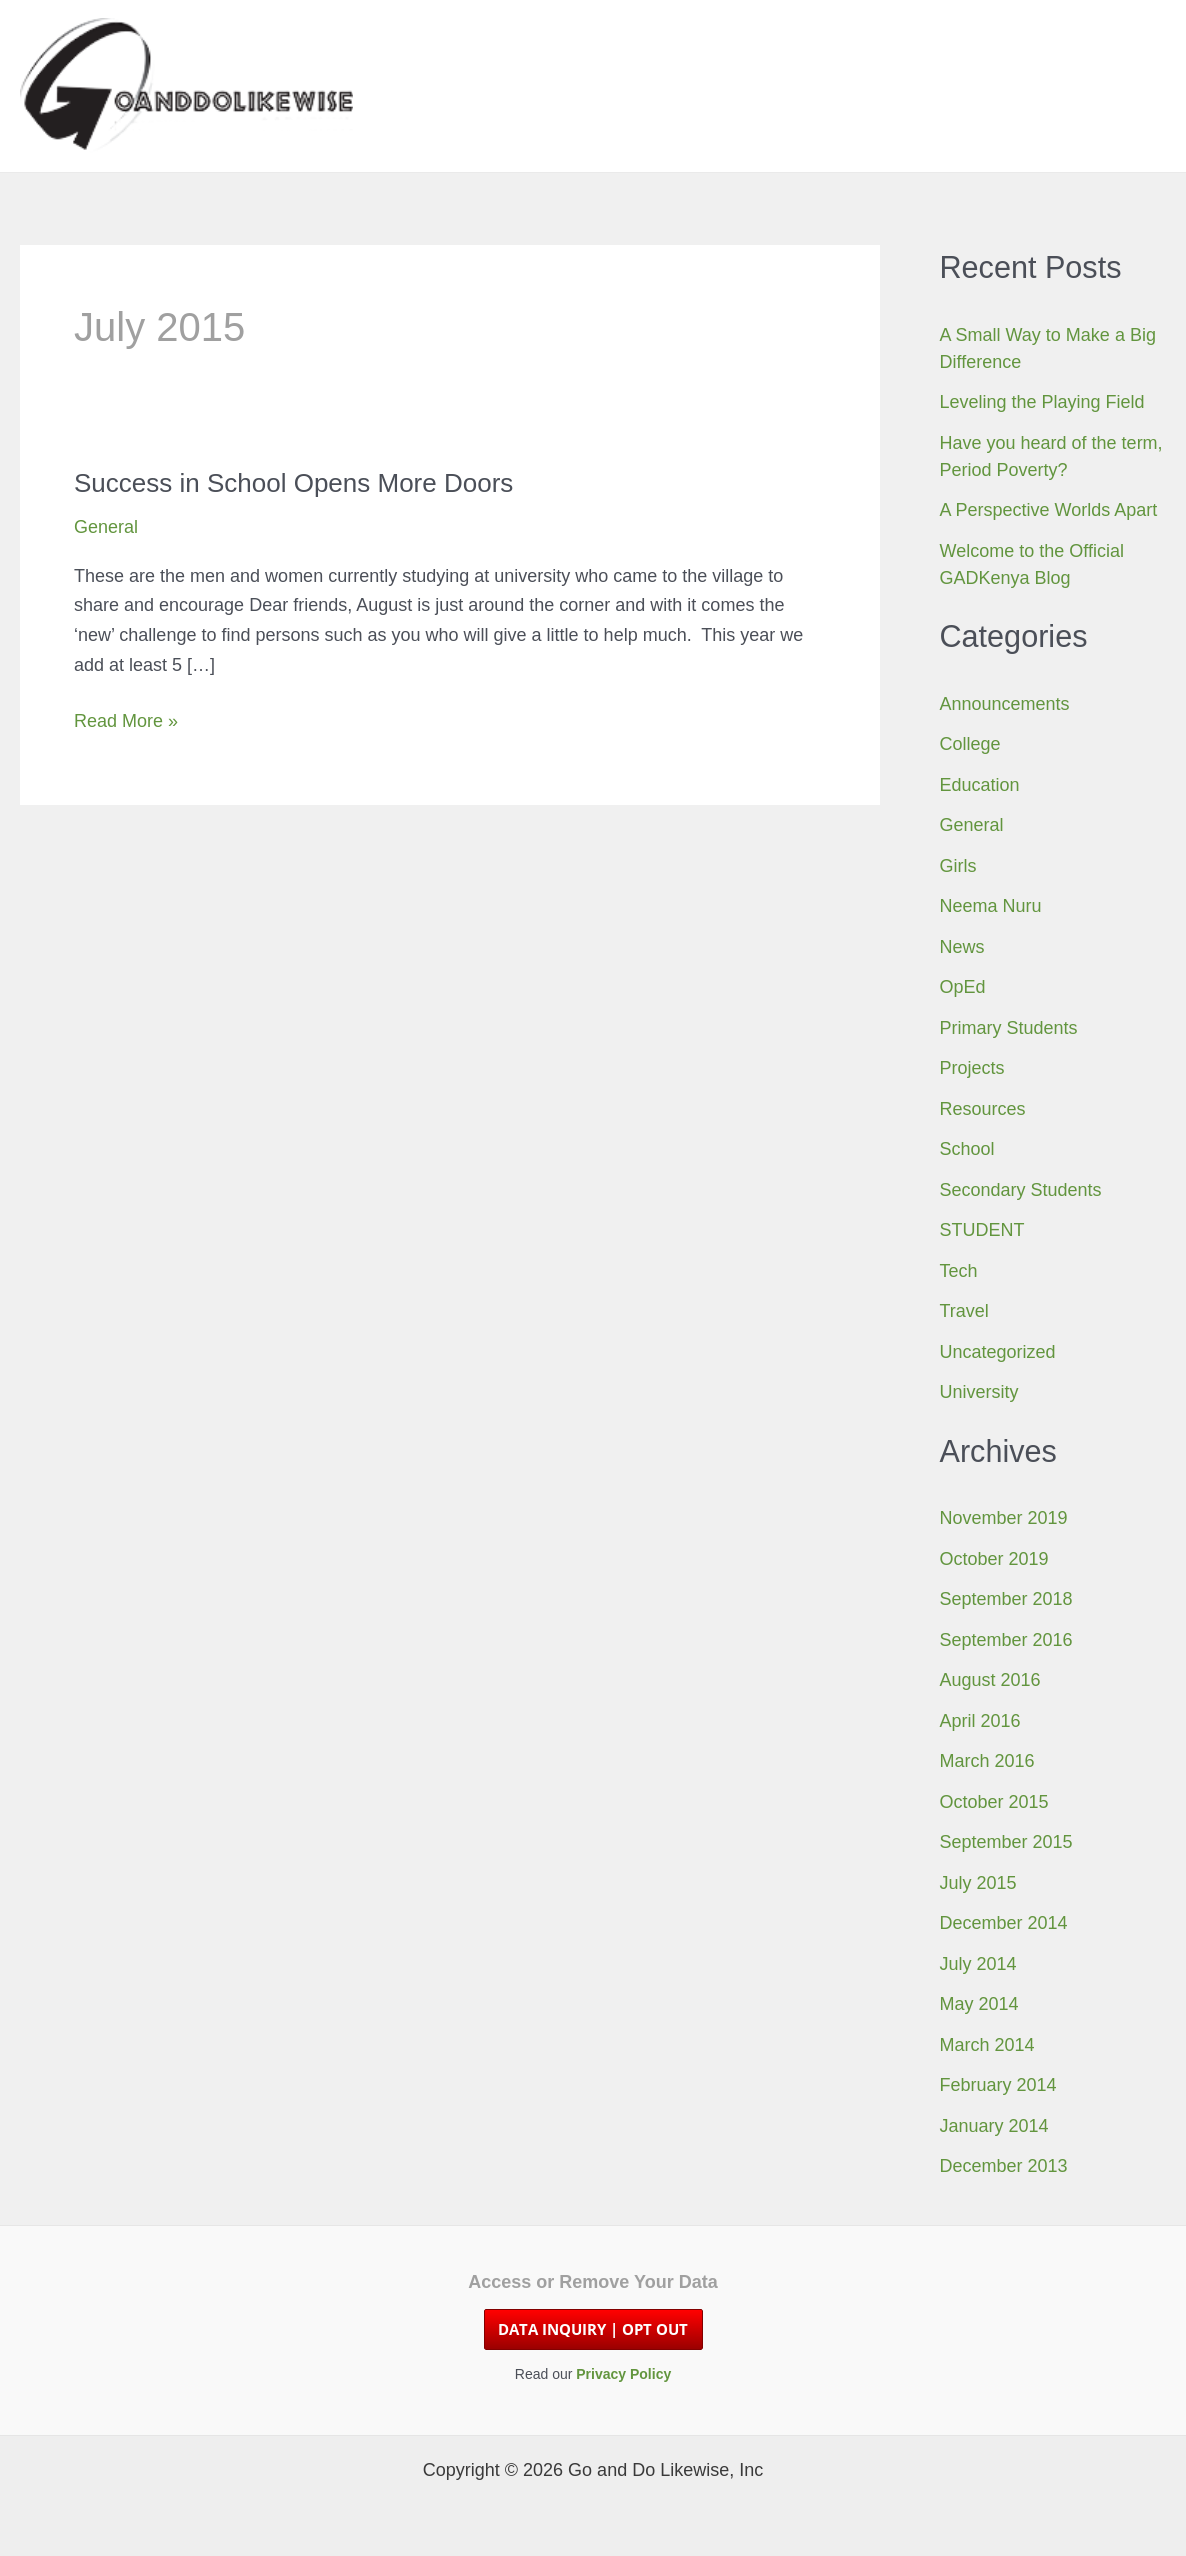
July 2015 (978, 1883)
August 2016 (990, 1680)
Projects (972, 1068)
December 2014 (1004, 1923)
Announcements (1005, 704)
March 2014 (987, 2045)
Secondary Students (1021, 1190)
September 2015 (1006, 1842)
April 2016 (980, 1721)
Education (980, 785)
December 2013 (1004, 2166)
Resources (983, 1109)
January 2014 (994, 2126)
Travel (964, 1311)
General (106, 527)
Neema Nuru (991, 906)
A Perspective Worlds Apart (1049, 510)
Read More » (126, 722)
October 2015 (994, 1802)
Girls (958, 866)
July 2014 (978, 1964)
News (962, 947)
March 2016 (987, 1761)
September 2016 (1006, 1640)
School (967, 1149)
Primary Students (1009, 1028)
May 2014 (979, 2004)
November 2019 (1004, 1518)
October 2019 (994, 1559)
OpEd (963, 987)
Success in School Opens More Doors (293, 483)
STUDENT (982, 1230)
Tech (959, 1271)
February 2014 (998, 2085)
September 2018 (1006, 1599)
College (970, 744)
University (979, 1392)
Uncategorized (998, 1352)
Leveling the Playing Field (1042, 402)
